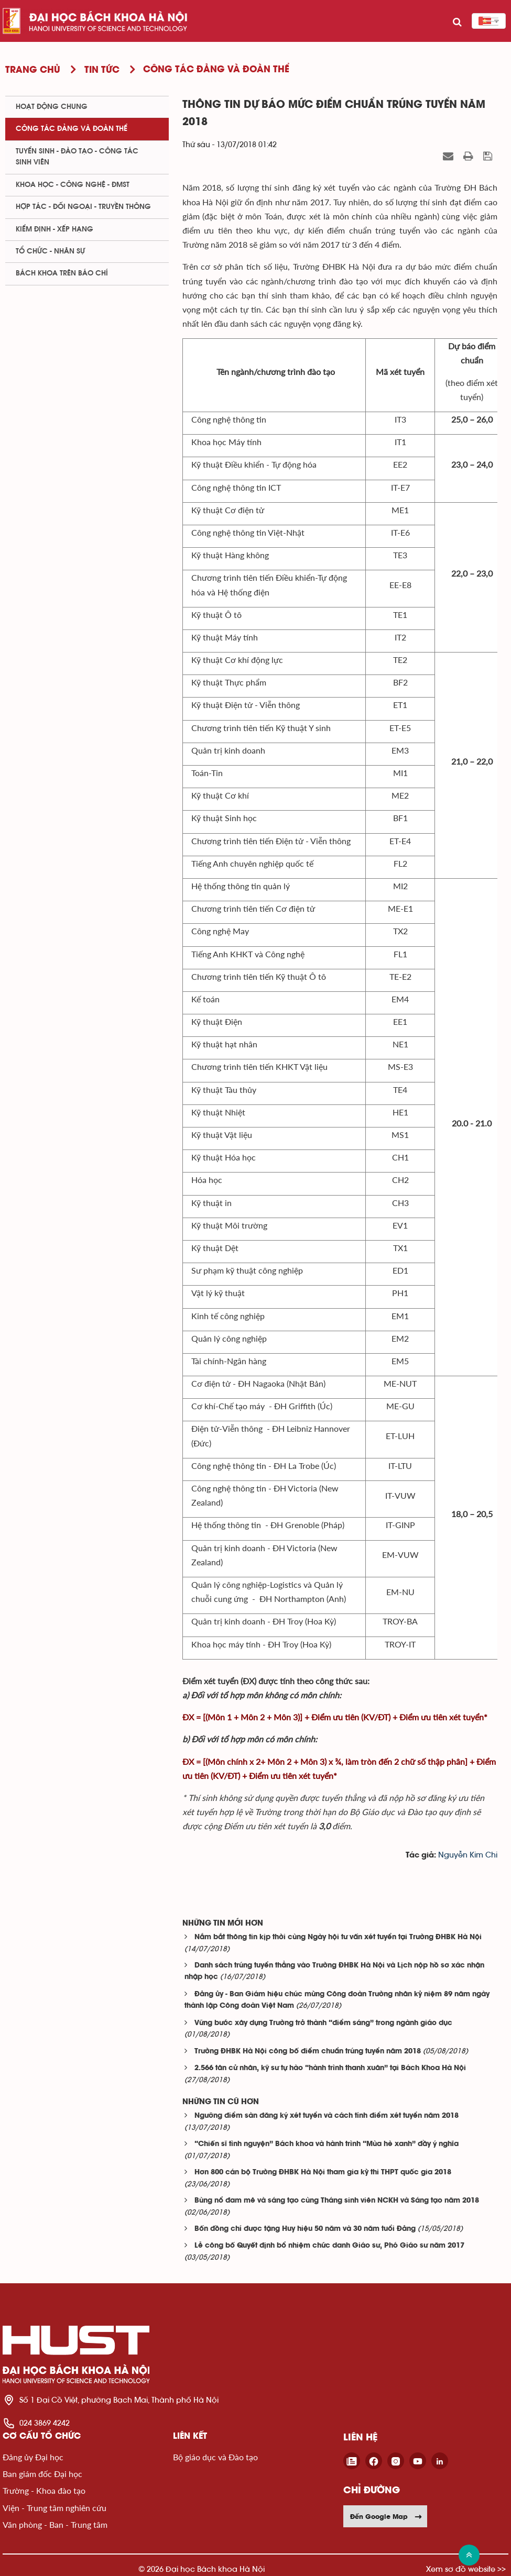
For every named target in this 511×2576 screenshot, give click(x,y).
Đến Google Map (386, 2516)
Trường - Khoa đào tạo (44, 2490)
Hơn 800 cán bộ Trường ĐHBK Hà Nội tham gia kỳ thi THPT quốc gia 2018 (322, 2172)
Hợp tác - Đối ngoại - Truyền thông (83, 207)
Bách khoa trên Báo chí (62, 273)
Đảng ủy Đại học (33, 2457)
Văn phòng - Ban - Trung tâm (55, 2524)
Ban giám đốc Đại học (42, 2474)
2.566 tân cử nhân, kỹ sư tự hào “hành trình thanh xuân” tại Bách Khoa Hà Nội (330, 2068)
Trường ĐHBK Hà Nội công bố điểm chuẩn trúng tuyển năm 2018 (307, 2051)
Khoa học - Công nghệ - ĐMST (72, 185)
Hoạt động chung (52, 106)
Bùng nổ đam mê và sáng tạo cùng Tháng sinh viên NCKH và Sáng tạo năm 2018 (336, 2200)
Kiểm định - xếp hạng (54, 229)
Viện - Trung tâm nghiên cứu (54, 2508)
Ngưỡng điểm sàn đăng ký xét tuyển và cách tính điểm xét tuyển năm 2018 (326, 2116)
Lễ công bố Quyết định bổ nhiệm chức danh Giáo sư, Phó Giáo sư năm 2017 (329, 2245)
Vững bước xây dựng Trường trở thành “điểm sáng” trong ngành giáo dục (323, 2023)
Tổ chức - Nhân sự (50, 251)
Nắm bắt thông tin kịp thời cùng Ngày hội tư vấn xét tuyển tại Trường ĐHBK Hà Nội (338, 1937)
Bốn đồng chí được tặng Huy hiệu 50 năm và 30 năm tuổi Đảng (305, 2229)
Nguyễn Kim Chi (467, 1855)
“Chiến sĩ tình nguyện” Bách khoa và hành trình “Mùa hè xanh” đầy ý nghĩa (326, 2144)
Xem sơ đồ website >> (466, 2569)
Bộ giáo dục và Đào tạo (215, 2457)
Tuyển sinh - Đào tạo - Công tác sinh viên (77, 157)
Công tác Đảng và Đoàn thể (71, 128)
